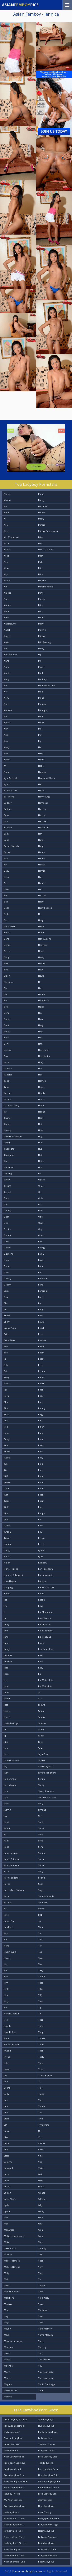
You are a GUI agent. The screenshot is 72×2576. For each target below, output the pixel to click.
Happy (7, 1550)
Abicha (7, 500)
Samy (41, 1729)
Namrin (42, 809)
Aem (6, 512)
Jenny (7, 1698)
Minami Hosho (45, 586)
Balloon (8, 827)
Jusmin (7, 1809)
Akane (7, 549)
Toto (40, 2063)
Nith (40, 1043)
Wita (40, 2223)
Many (7, 2285)
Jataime (8, 1661)
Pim (40, 1402)
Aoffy (6, 697)
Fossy (7, 1439)
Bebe (6, 876)
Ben (6, 920)
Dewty (7, 1247)
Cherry (7, 1130)
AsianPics (20, 4)
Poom (41, 1500)
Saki (40, 1698)
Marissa (8, 2303)
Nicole (41, 994)
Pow (40, 1525)
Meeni (7, 2371)
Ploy (40, 1451)
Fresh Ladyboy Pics (14, 2475)
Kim (6, 1982)
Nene (41, 932)
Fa (5, 1358)
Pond (41, 1476)
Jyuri (6, 1822)
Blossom (8, 981)
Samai (41, 1710)
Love (6, 2180)
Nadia (41, 759)
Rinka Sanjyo (44, 1624)
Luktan (7, 2192)
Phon (41, 1389)
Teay (40, 1970)
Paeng (41, 1247)
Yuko (40, 2322)
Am (5, 586)
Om (40, 1204)
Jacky (6, 1624)
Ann (6, 648)
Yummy (42, 2347)
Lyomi (7, 2211)
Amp (6, 611)
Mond (41, 697)
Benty (7, 932)
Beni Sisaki (9, 926)
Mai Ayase (9, 2229)
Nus (40, 1148)
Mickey (42, 512)
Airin (6, 543)
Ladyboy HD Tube (47, 2549)
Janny (7, 1649)
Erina (6, 1334)
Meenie (8, 2378)
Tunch (41, 2106)
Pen (40, 1364)
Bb (5, 864)
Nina (40, 1019)
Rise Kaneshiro (45, 1649)
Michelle (42, 506)
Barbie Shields (11, 846)
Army (7, 747)
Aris (6, 734)
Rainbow (42, 1562)
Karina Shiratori (12, 1877)
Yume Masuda (45, 2334)
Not (40, 1124)
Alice (6, 555)
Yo (39, 2279)
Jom (6, 1754)
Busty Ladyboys (46, 2561)
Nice (40, 988)
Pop (40, 1507)
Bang (6, 839)
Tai (39, 1920)
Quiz (40, 1556)
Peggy (41, 1358)
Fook (6, 1432)
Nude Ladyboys (46, 2425)
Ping (40, 1414)
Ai (5, 518)
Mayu (7, 2334)
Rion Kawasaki (45, 1630)
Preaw (41, 1537)
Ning (40, 1025)
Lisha (6, 2143)
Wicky (41, 2211)
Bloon (7, 975)
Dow (6, 1272)
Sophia (41, 1877)
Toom (41, 2044)
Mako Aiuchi (10, 2248)
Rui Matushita (45, 1686)
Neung (41, 963)
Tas (40, 1951)
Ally (6, 574)
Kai (5, 1834)
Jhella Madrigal (11, 1723)
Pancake (42, 1278)
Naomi (41, 858)
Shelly (41, 1785)
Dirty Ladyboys (11, 2431)
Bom (6, 1012)
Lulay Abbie (10, 2198)
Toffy (40, 2025)
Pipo (40, 1432)
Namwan (42, 821)
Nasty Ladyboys (46, 2530)
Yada (40, 2242)
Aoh (6, 703)
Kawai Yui (9, 1920)
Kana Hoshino (11, 1853)
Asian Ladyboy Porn (14, 2487)
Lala (6, 2063)
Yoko (40, 2291)
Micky (41, 518)
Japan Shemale (11, 2444)
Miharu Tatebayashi (48, 531)
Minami (42, 580)
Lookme (8, 2161)
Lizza (6, 2155)
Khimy (7, 1958)
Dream (7, 1284)
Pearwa (42, 1340)
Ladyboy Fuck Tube (14, 2555)
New (40, 969)
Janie (6, 1642)
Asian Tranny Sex (13, 2549)
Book (6, 1025)
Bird (6, 969)
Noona (41, 1111)
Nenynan (42, 944)
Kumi (6, 2038)
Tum (40, 2100)
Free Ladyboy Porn (48, 2469)
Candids (8, 1074)
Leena (7, 2087)
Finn (6, 1408)
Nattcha (42, 895)
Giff (6, 1476)
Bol (5, 1000)
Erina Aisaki (10, 1340)
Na (39, 747)
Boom (7, 1031)
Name (41, 790)
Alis (5, 561)
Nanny (41, 852)
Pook (40, 1494)
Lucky (7, 2186)
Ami (6, 598)
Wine (40, 2217)
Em (5, 1309)
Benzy (7, 944)
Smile (41, 1822)
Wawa (41, 2186)
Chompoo (9, 1154)
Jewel (7, 1717)
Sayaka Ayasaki (45, 1766)
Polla (40, 1463)
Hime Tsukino (11, 1568)
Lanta (7, 2069)
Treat (41, 2069)
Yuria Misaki (44, 2359)
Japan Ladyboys (46, 2543)
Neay (40, 920)
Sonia (41, 1865)
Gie (6, 1469)
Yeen (41, 2260)
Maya (6, 2322)
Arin (6, 728)
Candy (7, 1080)
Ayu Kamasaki (11, 778)
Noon (41, 1105)
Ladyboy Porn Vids (47, 2536)
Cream (7, 1185)
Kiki (6, 1976)
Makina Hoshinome (14, 2236)
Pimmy (42, 1408)
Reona (41, 1599)
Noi (40, 1068)
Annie (7, 673)
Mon (40, 691)
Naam (41, 753)
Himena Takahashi (13, 1575)
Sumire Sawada (46, 1896)
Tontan (42, 2038)
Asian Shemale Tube (14, 2561)
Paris (40, 1297)
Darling (7, 1210)
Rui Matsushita (45, 1680)
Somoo (42, 1853)
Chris (6, 1161)
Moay (41, 666)
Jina (6, 1741)
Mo (39, 660)
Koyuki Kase (10, 2032)
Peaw (41, 1346)
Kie (5, 1964)
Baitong (8, 809)
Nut (40, 1154)
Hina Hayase (10, 1581)
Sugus (41, 1890)
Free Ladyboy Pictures (15, 2419)
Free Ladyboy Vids (47, 2456)
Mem (41, 493)
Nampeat (43, 802)
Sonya (41, 1871)
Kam (6, 1840)
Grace (7, 1525)
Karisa (7, 1883)
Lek (6, 2100)
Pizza (41, 1439)
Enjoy (7, 1321)
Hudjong (8, 1587)
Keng (6, 1945)
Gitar (6, 1488)
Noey (41, 1062)
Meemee (8, 2347)
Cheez (7, 1124)
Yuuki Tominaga (46, 2384)
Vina (40, 2155)
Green (7, 1531)
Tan (40, 1933)
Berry (7, 951)
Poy (40, 1531)
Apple (7, 722)
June (6, 1803)
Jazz (6, 1667)
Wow (40, 2236)
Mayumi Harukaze (13, 2341)
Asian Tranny (44, 2512)
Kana (6, 1846)
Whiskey (42, 2198)
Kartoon (8, 1902)
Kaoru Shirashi (11, 1865)
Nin (40, 1012)
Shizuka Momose (47, 1797)
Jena (6, 1686)
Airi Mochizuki (11, 537)
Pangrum (43, 1290)
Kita (6, 1995)
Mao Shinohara (11, 2291)
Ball (6, 821)
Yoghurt (42, 2285)
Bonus (7, 1019)
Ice (5, 1599)
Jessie (7, 1710)
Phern (41, 1383)
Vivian (41, 2168)
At (5, 765)
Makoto (8, 2254)
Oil (39, 1192)
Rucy (40, 1667)
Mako (7, 2242)
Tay (40, 1964)
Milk (40, 561)
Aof (5, 691)
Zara (40, 2390)
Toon (41, 2050)
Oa (39, 1173)
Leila (6, 2093)
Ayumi (7, 784)
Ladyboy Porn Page (48, 2524)
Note (40, 1130)
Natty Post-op (45, 907)
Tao (40, 1939)
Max (6, 2310)
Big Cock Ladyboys (47, 2431)
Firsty (7, 1414)
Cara (6, 1086)
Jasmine (8, 1655)
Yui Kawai (43, 2310)
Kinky (7, 1988)
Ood (40, 1216)
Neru (40, 951)
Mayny (7, 2328)
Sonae (41, 1859)
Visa (40, 2161)
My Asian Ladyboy (13, 2499)
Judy (6, 1772)
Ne (39, 914)
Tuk (40, 2087)
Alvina (7, 580)
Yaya (40, 2254)
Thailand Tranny (46, 2444)
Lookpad (8, 2168)
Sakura (41, 1704)
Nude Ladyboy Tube (48, 2475)
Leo (6, 2106)
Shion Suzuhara (46, 1791)
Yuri (40, 2353)
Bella (6, 907)
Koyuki (7, 2025)
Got (6, 1519)
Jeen (6, 1673)
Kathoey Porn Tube (14, 2518)
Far (5, 1389)
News (41, 975)
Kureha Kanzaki (12, 2044)
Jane (6, 1636)
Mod (40, 673)
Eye (6, 1352)
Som (40, 1846)
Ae (5, 506)
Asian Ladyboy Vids (13, 2536)
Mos (40, 728)
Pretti (41, 1544)
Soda (40, 1834)
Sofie (40, 1840)
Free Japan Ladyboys (14, 2462)
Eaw (6, 1297)
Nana (40, 839)
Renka (41, 1593)
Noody (41, 1093)
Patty (40, 1309)
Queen (41, 1550)
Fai (5, 1371)
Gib (6, 1463)
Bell (6, 901)
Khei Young (10, 1951)
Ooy (40, 1229)
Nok (40, 1074)
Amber (7, 592)
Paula (41, 1321)
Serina (41, 1778)
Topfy (41, 2056)
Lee (6, 2081)
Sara (40, 1741)
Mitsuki (42, 636)
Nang (40, 846)
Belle (6, 914)
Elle (6, 1303)
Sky (40, 1815)
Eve (6, 1346)
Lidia (6, 2118)
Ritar (40, 1655)
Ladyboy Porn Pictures (15, 2543)
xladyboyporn (45, 2499)
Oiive (41, 1185)
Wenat (41, 2192)
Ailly (6, 524)
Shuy (40, 1803)
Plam (40, 1445)
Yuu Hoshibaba (46, 2371)
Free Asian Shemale (14, 2425)
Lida (6, 2112)
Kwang (7, 2050)
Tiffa (40, 1988)
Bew (6, 963)
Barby (7, 852)
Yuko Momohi (45, 2328)
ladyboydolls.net (12, 2469)
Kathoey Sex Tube (13, 2530)
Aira (6, 531)
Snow (41, 1828)
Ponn (41, 1482)
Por (40, 1519)
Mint (40, 605)
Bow (6, 1043)
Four (6, 1445)
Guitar (7, 1537)
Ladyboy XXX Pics (46, 2450)
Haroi (7, 1556)
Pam (40, 1266)
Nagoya (42, 771)
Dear (6, 1216)
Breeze (8, 1049)
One (40, 1210)
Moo (40, 716)
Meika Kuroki (10, 2390)
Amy (6, 617)
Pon (40, 1469)
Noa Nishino (44, 1056)
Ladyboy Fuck (11, 2450)
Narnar (41, 864)
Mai (6, 2223)
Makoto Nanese (12, 2266)
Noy (40, 1136)
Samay (41, 1717)
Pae (40, 1241)
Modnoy (42, 679)
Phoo (41, 1395)
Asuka (7, 759)
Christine (8, 1167)
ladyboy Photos (12, 2493)
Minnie (41, 598)
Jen (5, 1680)
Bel (5, 895)
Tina (40, 2001)
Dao (6, 1204)
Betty (6, 957)
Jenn (6, 1692)
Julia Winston (10, 1785)
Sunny (41, 1908)
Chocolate (9, 1148)
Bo (5, 994)
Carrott (7, 1093)
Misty (41, 623)
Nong (41, 1086)
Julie (6, 1791)
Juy (5, 1815)
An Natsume (10, 623)
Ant (5, 685)
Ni (39, 981)
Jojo (6, 1747)
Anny (6, 679)
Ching (7, 1142)
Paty (40, 1315)
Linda (7, 2130)
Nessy (41, 957)
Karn (6, 1896)
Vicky (41, 2149)
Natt (40, 889)
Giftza (7, 1482)
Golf (6, 1507)
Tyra (40, 2118)
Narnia (41, 870)
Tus (40, 2112)
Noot (40, 1117)
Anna (6, 660)
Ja (5, 1618)
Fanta (7, 1383)
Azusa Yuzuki (10, 790)
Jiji (5, 1735)
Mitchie (42, 629)
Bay (6, 858)
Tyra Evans (43, 2124)
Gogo (7, 1500)
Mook (41, 722)
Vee (40, 2137)
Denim (7, 1229)
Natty (41, 901)
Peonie (42, 1371)
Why (40, 2205)
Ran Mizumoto (45, 1575)
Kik (5, 1970)
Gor (6, 1513)
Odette (42, 1179)
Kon (6, 2007)
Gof (6, 1494)
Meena (7, 2359)
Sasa (40, 1747)
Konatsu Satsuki (12, 2013)
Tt (39, 2081)
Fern (6, 1395)
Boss (6, 1037)
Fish (6, 1420)
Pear (40, 1334)
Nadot (41, 765)
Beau (6, 870)
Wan (40, 2180)
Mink (40, 592)
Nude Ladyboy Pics (13, 2524)
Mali (6, 2279)
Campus (8, 1068)
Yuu (40, 2365)
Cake (6, 1062)
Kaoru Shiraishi (11, 1859)
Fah (6, 1364)
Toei (40, 2019)
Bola (6, 1006)
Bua (6, 1056)
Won (40, 2229)
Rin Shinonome (46, 1612)
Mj (39, 654)
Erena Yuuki (10, 1327)
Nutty (41, 1161)
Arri (6, 753)
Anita (6, 642)
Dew (6, 1241)
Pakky (41, 1253)
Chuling (8, 1173)
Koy (6, 2019)
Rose (40, 1661)
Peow (41, 1377)
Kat (5, 1908)
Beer (6, 889)
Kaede (7, 1828)
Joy (5, 1766)
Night (41, 1006)
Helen (7, 1562)
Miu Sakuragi (44, 642)
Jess (6, 1704)
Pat (39, 1303)
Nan (40, 833)
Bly (5, 988)
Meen (7, 2353)
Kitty (6, 2001)
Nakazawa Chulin (46, 778)
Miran (41, 617)
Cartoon (8, 1099)
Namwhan (43, 827)
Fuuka (7, 1451)
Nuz (40, 1167)
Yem (40, 2266)
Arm (6, 741)
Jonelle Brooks (11, 1760)
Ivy (5, 1605)
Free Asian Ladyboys (14, 2506)
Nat (40, 876)
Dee (6, 1222)
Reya (40, 1605)
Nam (40, 784)
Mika (40, 537)
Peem (41, 1352)
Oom (40, 1222)
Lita (6, 2149)
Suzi (40, 1914)
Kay (6, 1933)
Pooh (41, 1488)
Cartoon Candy (11, 1105)
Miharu (42, 524)
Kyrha (7, 2056)
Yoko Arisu (43, 2297)
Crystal (7, 1192)
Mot (40, 734)
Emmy (7, 1315)
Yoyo (40, 2303)
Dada (6, 1198)
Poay (40, 1457)
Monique (42, 710)
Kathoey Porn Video (48, 2487)
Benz (6, 938)
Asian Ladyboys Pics (14, 2456)
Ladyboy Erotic (11, 2512)
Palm (40, 1259)
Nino (40, 1031)
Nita (40, 1037)
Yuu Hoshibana (46, 2378)
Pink (40, 1420)
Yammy (42, 2248)
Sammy (42, 1723)
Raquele (42, 1581)
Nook (41, 1099)
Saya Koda (43, 1754)
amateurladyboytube (49, 2481)
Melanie (8, 2396)
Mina (40, 574)
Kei (5, 1939)
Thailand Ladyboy (13, 2438)
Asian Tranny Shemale (15, 2481)
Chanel (7, 1117)
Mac (6, 2217)
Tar (40, 1945)
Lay (5, 2075)
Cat (5, 1111)
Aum (6, 771)
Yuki (40, 2316)
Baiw (6, 815)
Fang (6, 1377)
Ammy (7, 605)
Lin (5, 2124)
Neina (41, 926)
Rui (39, 1673)
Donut (7, 1266)
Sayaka (41, 1760)
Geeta (7, 1457)
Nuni (40, 1142)
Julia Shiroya (10, 1778)
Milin (40, 555)
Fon (6, 1426)
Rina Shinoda (44, 1618)
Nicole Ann (43, 1000)
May (6, 2316)
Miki (40, 543)
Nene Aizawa (44, 938)
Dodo (7, 1259)
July (6, 1797)
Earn (6, 1290)
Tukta (41, 2093)
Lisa (6, 2137)
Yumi (41, 2341)
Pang (40, 1284)
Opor (41, 1235)
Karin (6, 1871)
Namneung (44, 796)
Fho (6, 1402)
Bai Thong (9, 796)
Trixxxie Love (45, 2075)
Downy (7, 1278)
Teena (41, 1976)
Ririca (41, 1642)
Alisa (6, 568)
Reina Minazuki (46, 1587)
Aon (6, 716)
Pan (40, 1272)
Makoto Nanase (12, 2260)
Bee (6, 883)
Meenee (8, 2365)
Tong (40, 2032)
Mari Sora (9, 2297)
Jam (6, 1630)
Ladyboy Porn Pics (47, 2555)
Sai (39, 1692)
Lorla (6, 2174)
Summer (42, 1902)
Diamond (8, 1253)
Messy (41, 500)
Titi (39, 2013)
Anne (6, 666)
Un (39, 2130)
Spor (40, 1883)
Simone (42, 1809)
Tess (40, 1982)
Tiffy (40, 1995)
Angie (7, 636)
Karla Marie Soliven (14, 1890)
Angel (7, 629)
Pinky (41, 1426)
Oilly (40, 1198)
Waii (40, 2174)
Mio (40, 611)
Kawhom (8, 1927)
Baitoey (8, 802)
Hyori (7, 1593)
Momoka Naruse (46, 685)
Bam (6, 833)
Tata (40, 1958)
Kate (6, 1914)
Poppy (41, 1513)
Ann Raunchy (10, 654)
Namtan (42, 815)
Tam (40, 1927)
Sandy (41, 1735)
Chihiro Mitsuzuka (13, 1136)
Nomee (42, 1080)
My (39, 741)
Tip (39, 2007)
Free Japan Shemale (48, 2518)
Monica (42, 703)
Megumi (8, 2384)
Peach (41, 1327)
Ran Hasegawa (45, 1568)
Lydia (6, 2205)
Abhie (7, 493)
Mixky (41, 648)
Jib (5, 1729)
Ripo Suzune (44, 1636)
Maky (6, 2273)
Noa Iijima (43, 1049)
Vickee (41, 2143)
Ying (40, 2273)
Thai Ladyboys (45, 2462)
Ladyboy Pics (44, 2438)
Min (40, 568)
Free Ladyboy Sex (47, 2493)
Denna (7, 1235)
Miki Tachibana (46, 549)
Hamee (8, 1544)
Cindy (7, 1179)
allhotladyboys (45, 2419)
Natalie (41, 883)
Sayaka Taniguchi (47, 1772)
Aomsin (8, 710)
